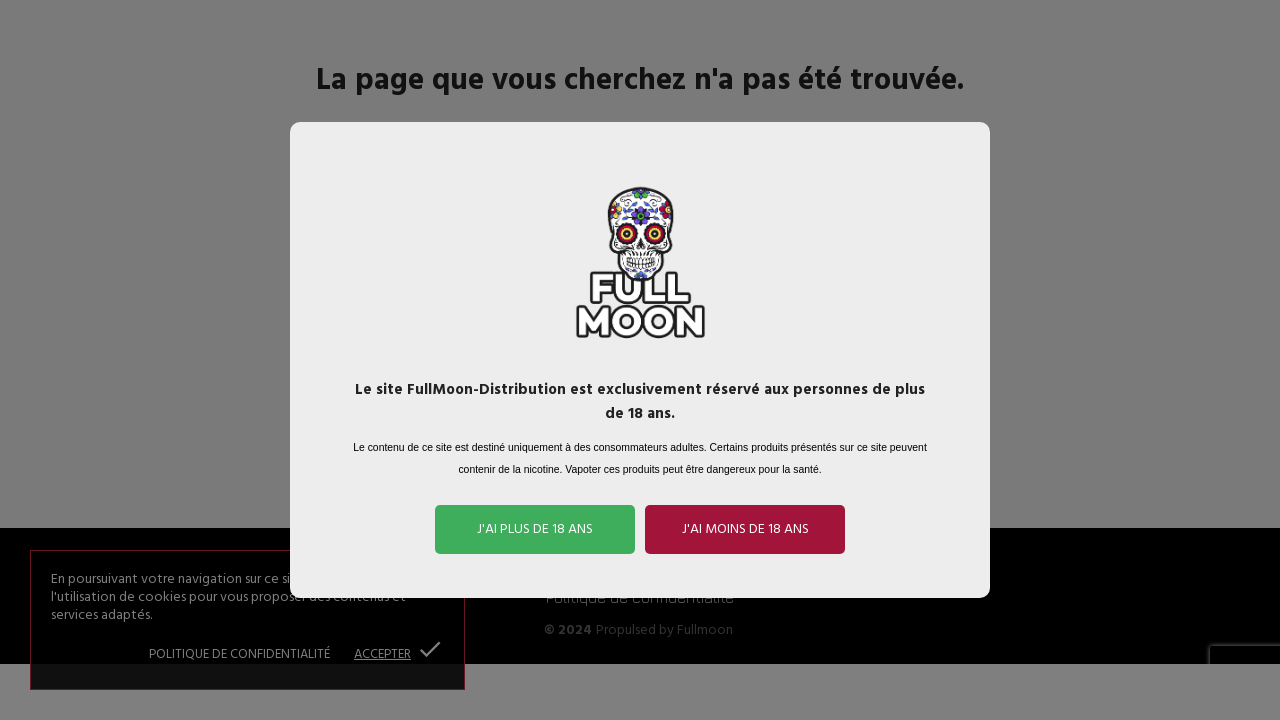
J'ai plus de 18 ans (535, 529)
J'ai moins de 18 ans (745, 529)
